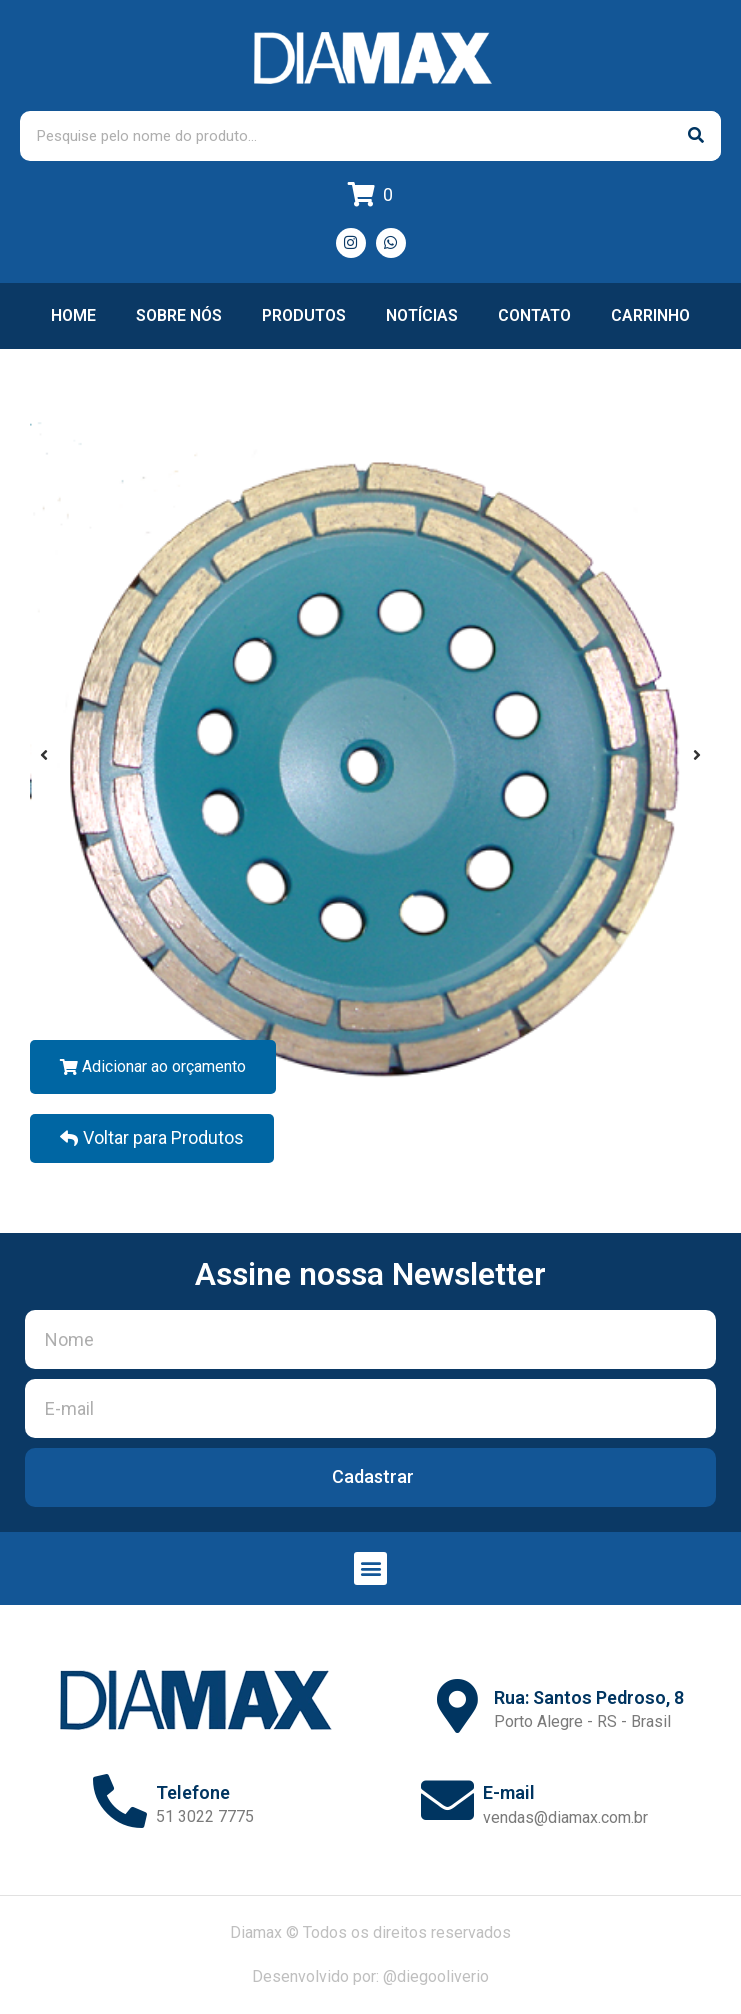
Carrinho (650, 315)
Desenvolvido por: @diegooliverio (370, 1976)
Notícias (422, 315)
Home (73, 315)
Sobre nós (179, 315)
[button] (370, 1568)
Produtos (304, 315)
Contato (534, 315)
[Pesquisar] (696, 136)
